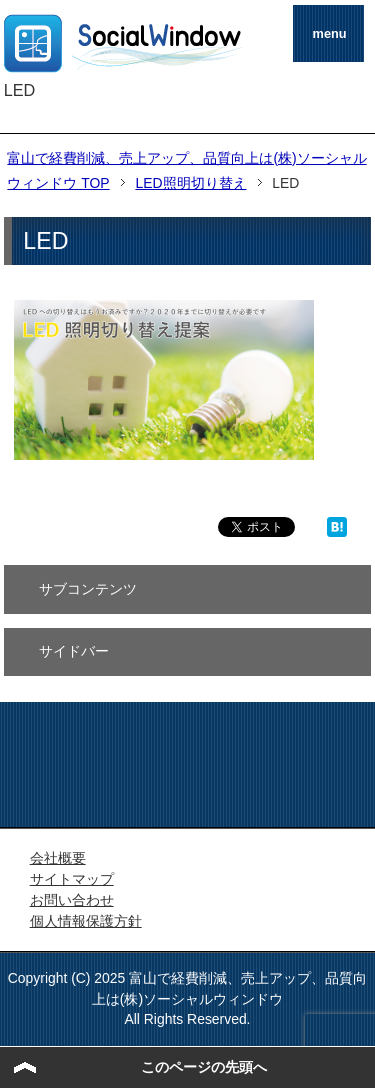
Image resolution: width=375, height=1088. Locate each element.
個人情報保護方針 (86, 921)
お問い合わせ (72, 900)
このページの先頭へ (204, 1067)
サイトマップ (72, 879)
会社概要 (58, 858)
